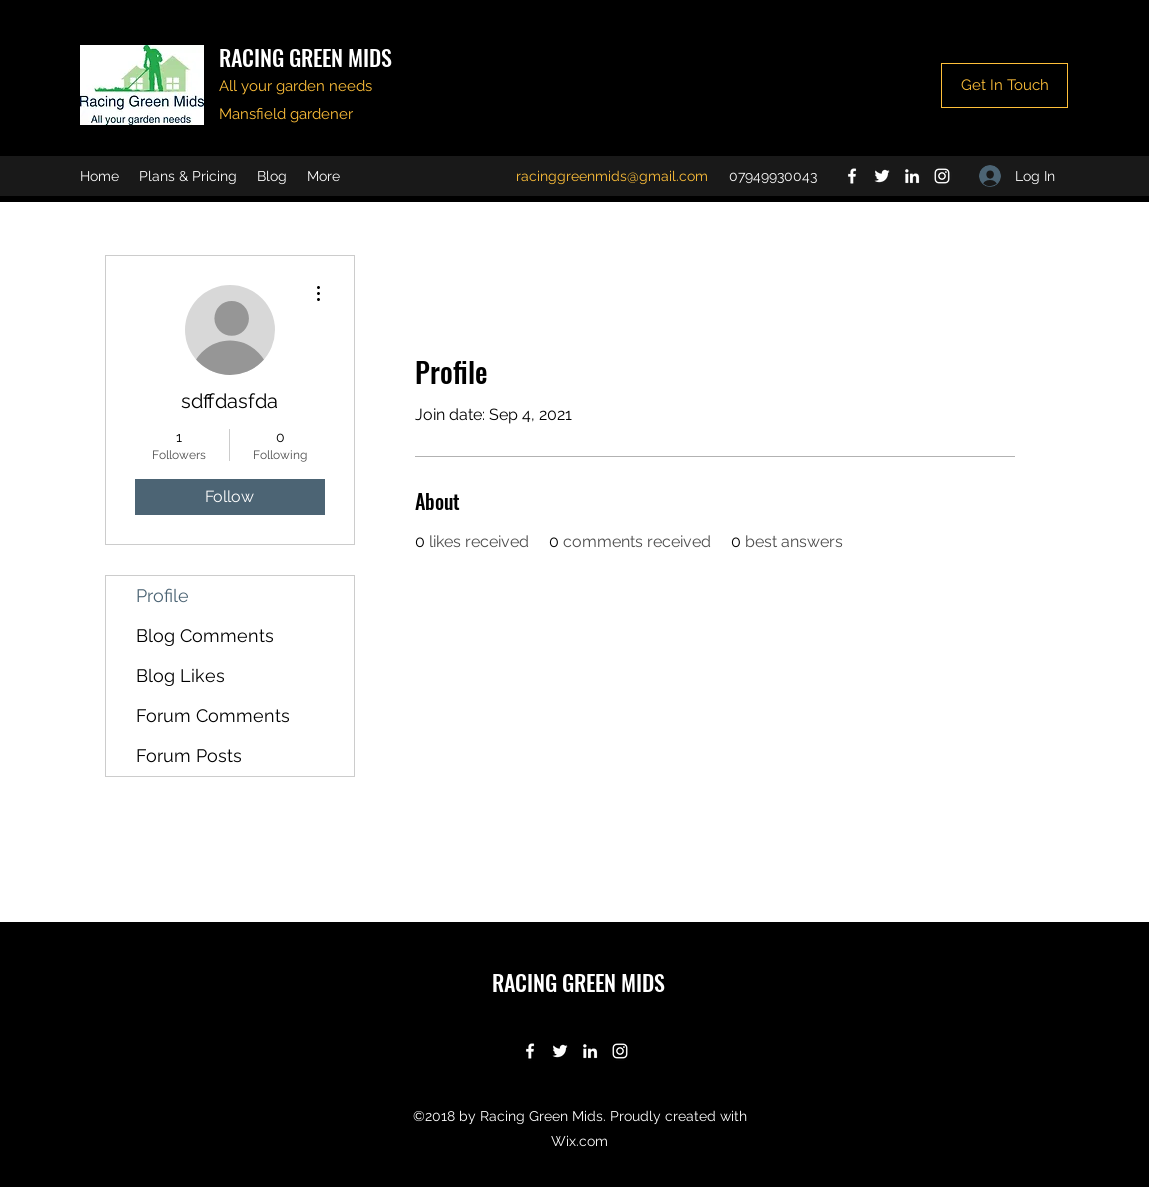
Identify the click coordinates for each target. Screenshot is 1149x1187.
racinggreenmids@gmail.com (612, 176)
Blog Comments (205, 635)
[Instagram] (942, 176)
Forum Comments (213, 715)
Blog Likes (180, 675)
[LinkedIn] (912, 176)
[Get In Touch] (1004, 85)
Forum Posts (189, 755)
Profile (162, 595)
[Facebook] (852, 176)
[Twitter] (882, 176)
